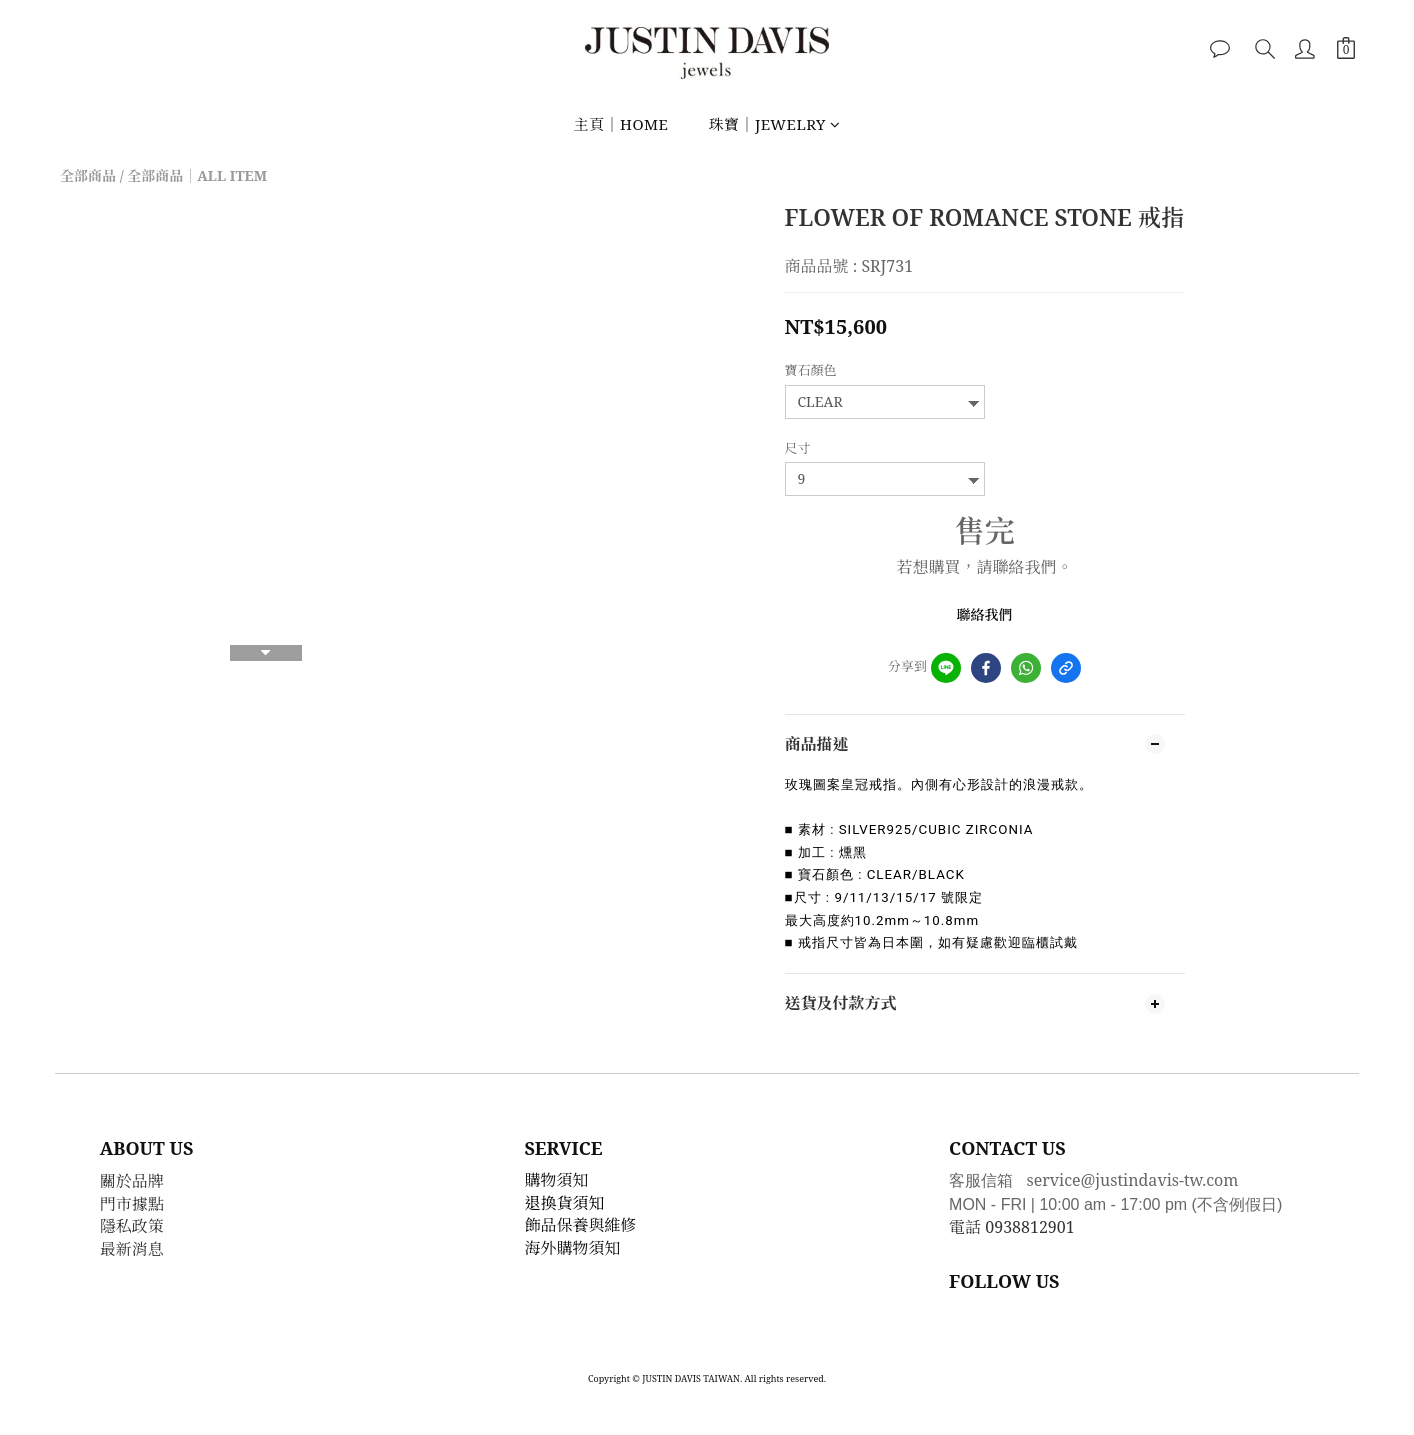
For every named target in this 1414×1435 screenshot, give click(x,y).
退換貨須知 (565, 1203)
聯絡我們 (985, 614)
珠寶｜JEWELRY (774, 124)
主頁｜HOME (620, 124)
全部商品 (88, 175)
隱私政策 (132, 1226)
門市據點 (132, 1204)
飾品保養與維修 (581, 1225)
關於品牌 (132, 1181)
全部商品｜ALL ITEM (197, 175)
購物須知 (557, 1180)
